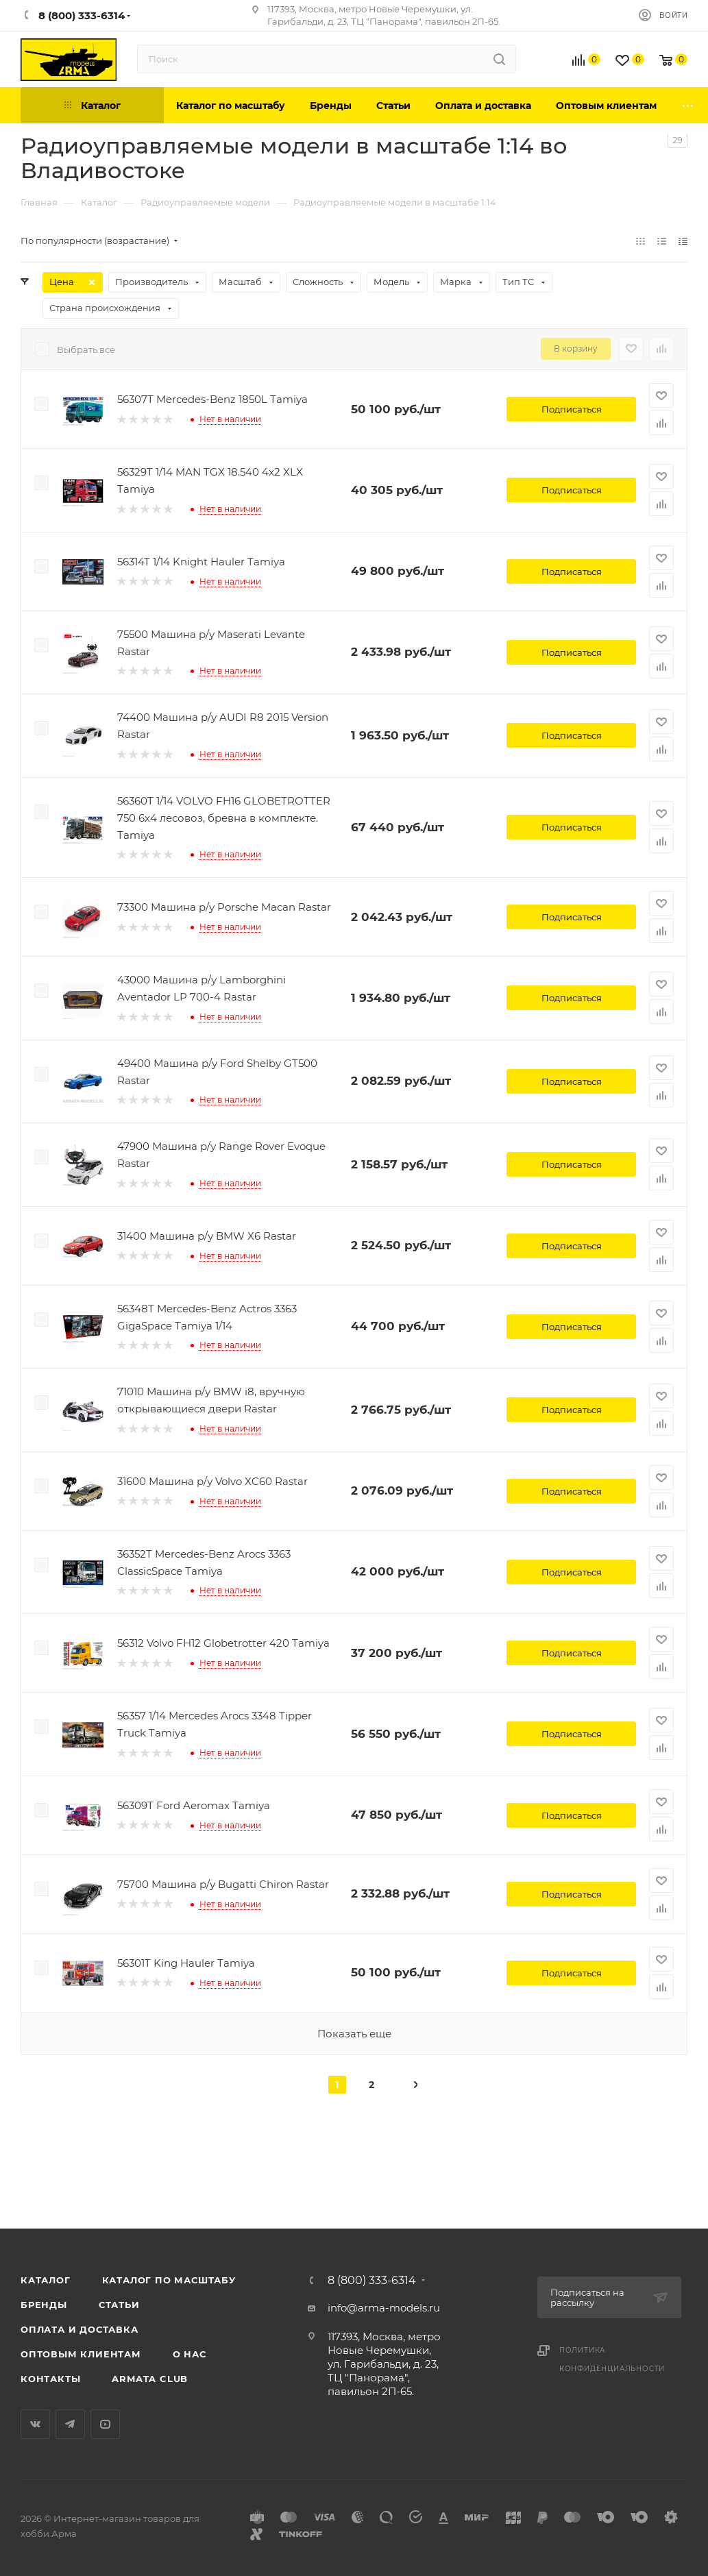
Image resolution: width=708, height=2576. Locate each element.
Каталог (46, 2279)
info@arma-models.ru (384, 2307)
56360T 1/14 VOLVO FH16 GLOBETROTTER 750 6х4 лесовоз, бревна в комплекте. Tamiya (223, 818)
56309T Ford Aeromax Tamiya (193, 1805)
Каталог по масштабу (169, 2279)
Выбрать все (86, 349)
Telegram (70, 2424)
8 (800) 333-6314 (372, 2280)
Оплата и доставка (79, 2329)
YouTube (105, 2424)
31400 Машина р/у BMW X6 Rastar (206, 1235)
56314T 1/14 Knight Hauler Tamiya (201, 561)
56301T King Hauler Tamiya (186, 1963)
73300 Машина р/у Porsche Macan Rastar (224, 906)
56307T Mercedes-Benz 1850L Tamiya (212, 399)
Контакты (50, 2378)
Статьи (119, 2304)
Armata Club (150, 2378)
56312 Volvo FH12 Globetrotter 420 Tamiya (223, 1642)
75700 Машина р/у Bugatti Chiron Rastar (223, 1884)
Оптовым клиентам (81, 2353)
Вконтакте (35, 2424)
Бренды (44, 2304)
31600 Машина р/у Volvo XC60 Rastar (212, 1481)
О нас (189, 2353)
